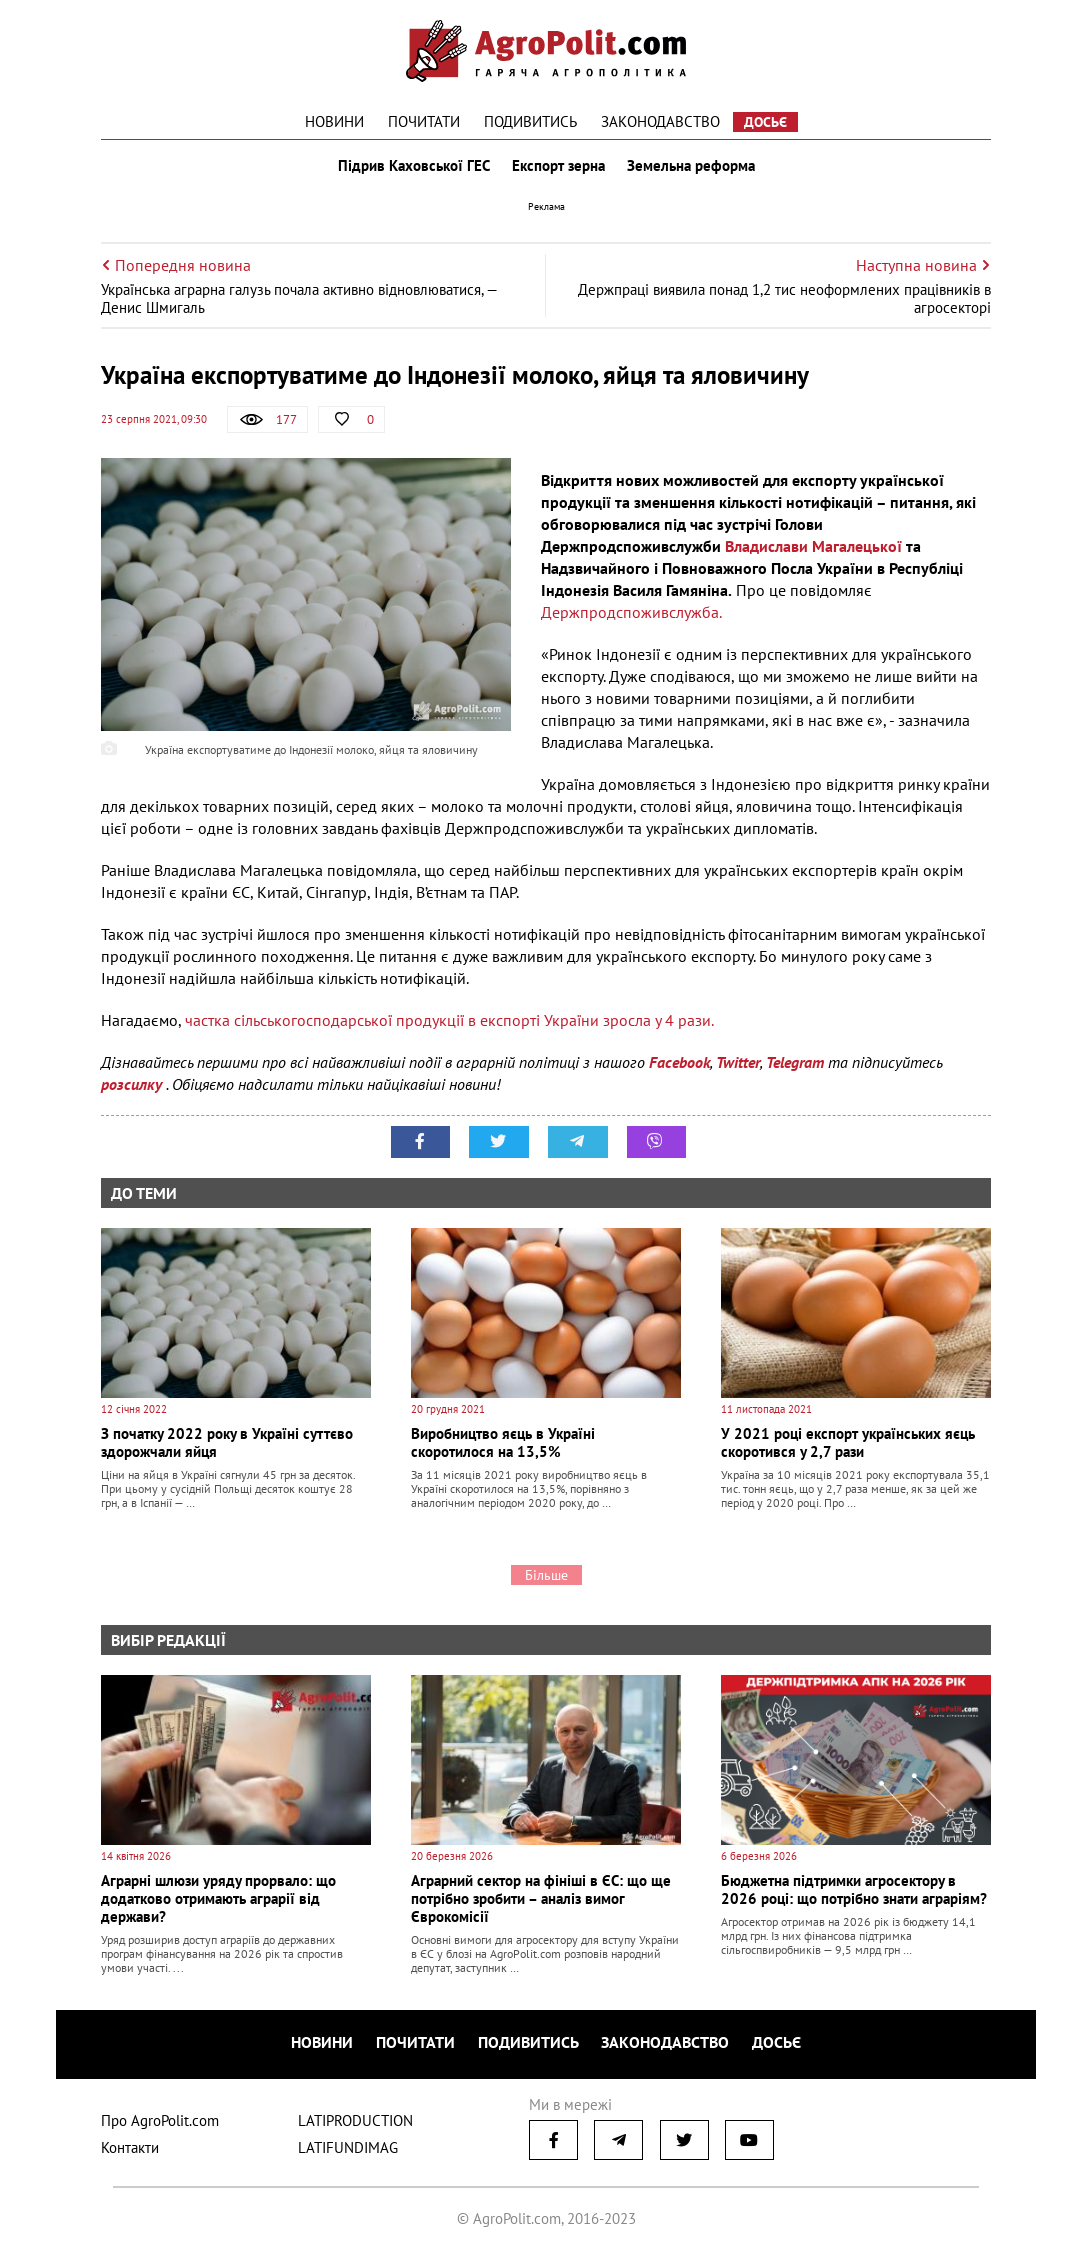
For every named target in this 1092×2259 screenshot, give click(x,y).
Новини (334, 121)
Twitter (738, 1066)
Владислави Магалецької (813, 550)
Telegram (795, 1066)
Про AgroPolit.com (160, 2122)
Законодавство (660, 121)
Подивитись (530, 121)
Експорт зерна (558, 168)
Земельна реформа (693, 168)
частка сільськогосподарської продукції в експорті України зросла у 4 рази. (449, 1024)
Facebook (679, 1066)
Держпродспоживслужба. (631, 616)
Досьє (765, 122)
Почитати (424, 121)
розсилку (133, 1088)
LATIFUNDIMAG (348, 2149)
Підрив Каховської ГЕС (412, 168)
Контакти (130, 2149)
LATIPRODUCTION (355, 2122)
